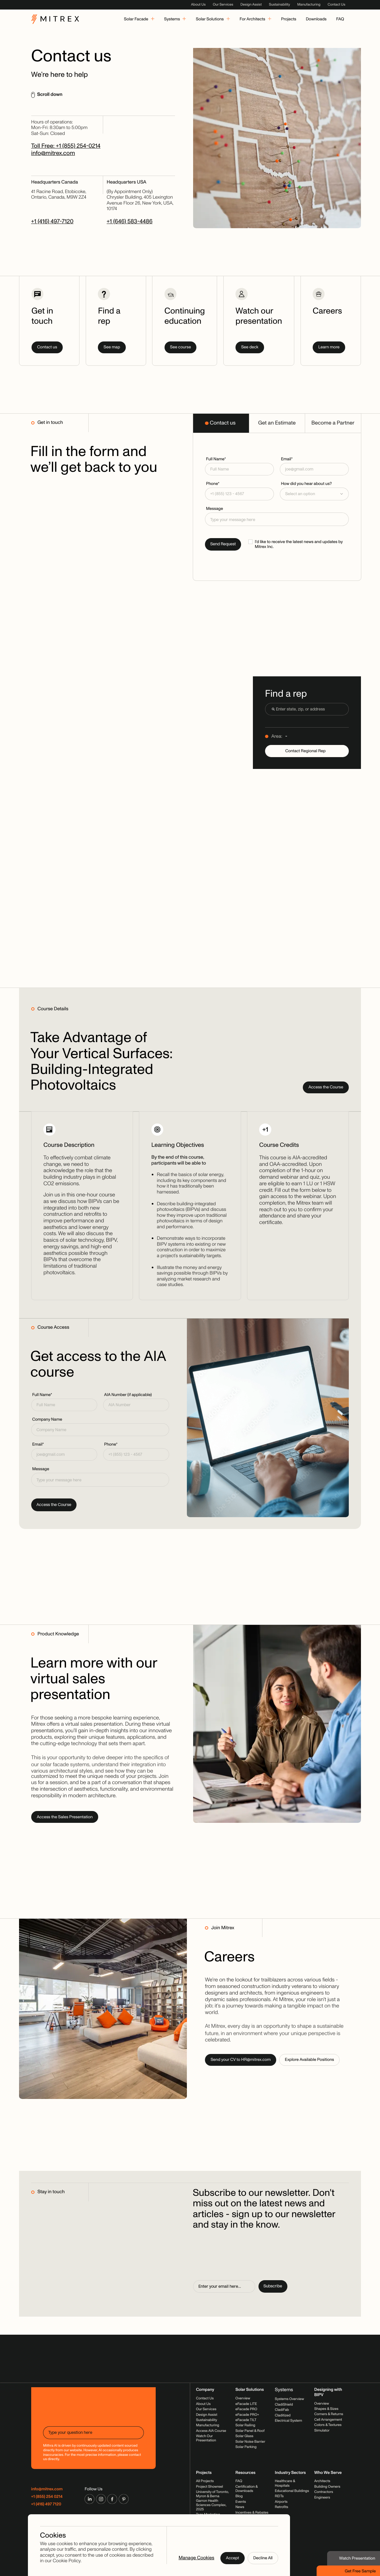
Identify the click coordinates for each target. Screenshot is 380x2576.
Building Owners (327, 2486)
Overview (242, 2398)
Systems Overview (289, 2399)
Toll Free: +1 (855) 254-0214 (66, 146)
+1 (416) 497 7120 (46, 2504)
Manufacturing (309, 4)
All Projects (205, 2481)
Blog (239, 2496)
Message (214, 508)
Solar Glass (244, 2436)
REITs (279, 2496)
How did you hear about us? (306, 483)
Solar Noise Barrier (250, 2441)
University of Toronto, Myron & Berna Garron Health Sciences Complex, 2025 (212, 2501)
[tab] (221, 423)
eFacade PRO (246, 2409)
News (239, 2507)
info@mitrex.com (53, 153)
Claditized (283, 2415)
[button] (314, 494)
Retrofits (281, 2507)
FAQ (238, 2481)
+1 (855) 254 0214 (47, 2496)
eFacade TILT (246, 2420)
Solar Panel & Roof (250, 2431)
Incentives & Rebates (251, 2512)
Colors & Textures (328, 2425)
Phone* (212, 483)
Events (240, 2502)
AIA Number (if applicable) (128, 1394)
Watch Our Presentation (206, 2438)
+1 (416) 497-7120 (52, 221)
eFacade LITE (246, 2404)
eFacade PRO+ (247, 2414)
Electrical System (288, 2420)
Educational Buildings (292, 2491)
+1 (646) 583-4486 (129, 221)
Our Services (223, 4)
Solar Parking (246, 2447)
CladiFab (282, 2410)
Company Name (47, 1419)
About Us (198, 4)
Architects (322, 2481)
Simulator (322, 2430)
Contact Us (336, 4)
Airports (281, 2502)
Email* (287, 459)
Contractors (323, 2492)
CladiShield (284, 2404)
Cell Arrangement (328, 2419)
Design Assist (251, 4)
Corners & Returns (328, 2414)
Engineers (322, 2497)
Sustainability (279, 4)
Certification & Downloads (246, 2489)
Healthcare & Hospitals (285, 2483)
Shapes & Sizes (326, 2409)
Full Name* (216, 459)
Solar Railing (245, 2425)
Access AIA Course (211, 2431)
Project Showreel (209, 2486)
